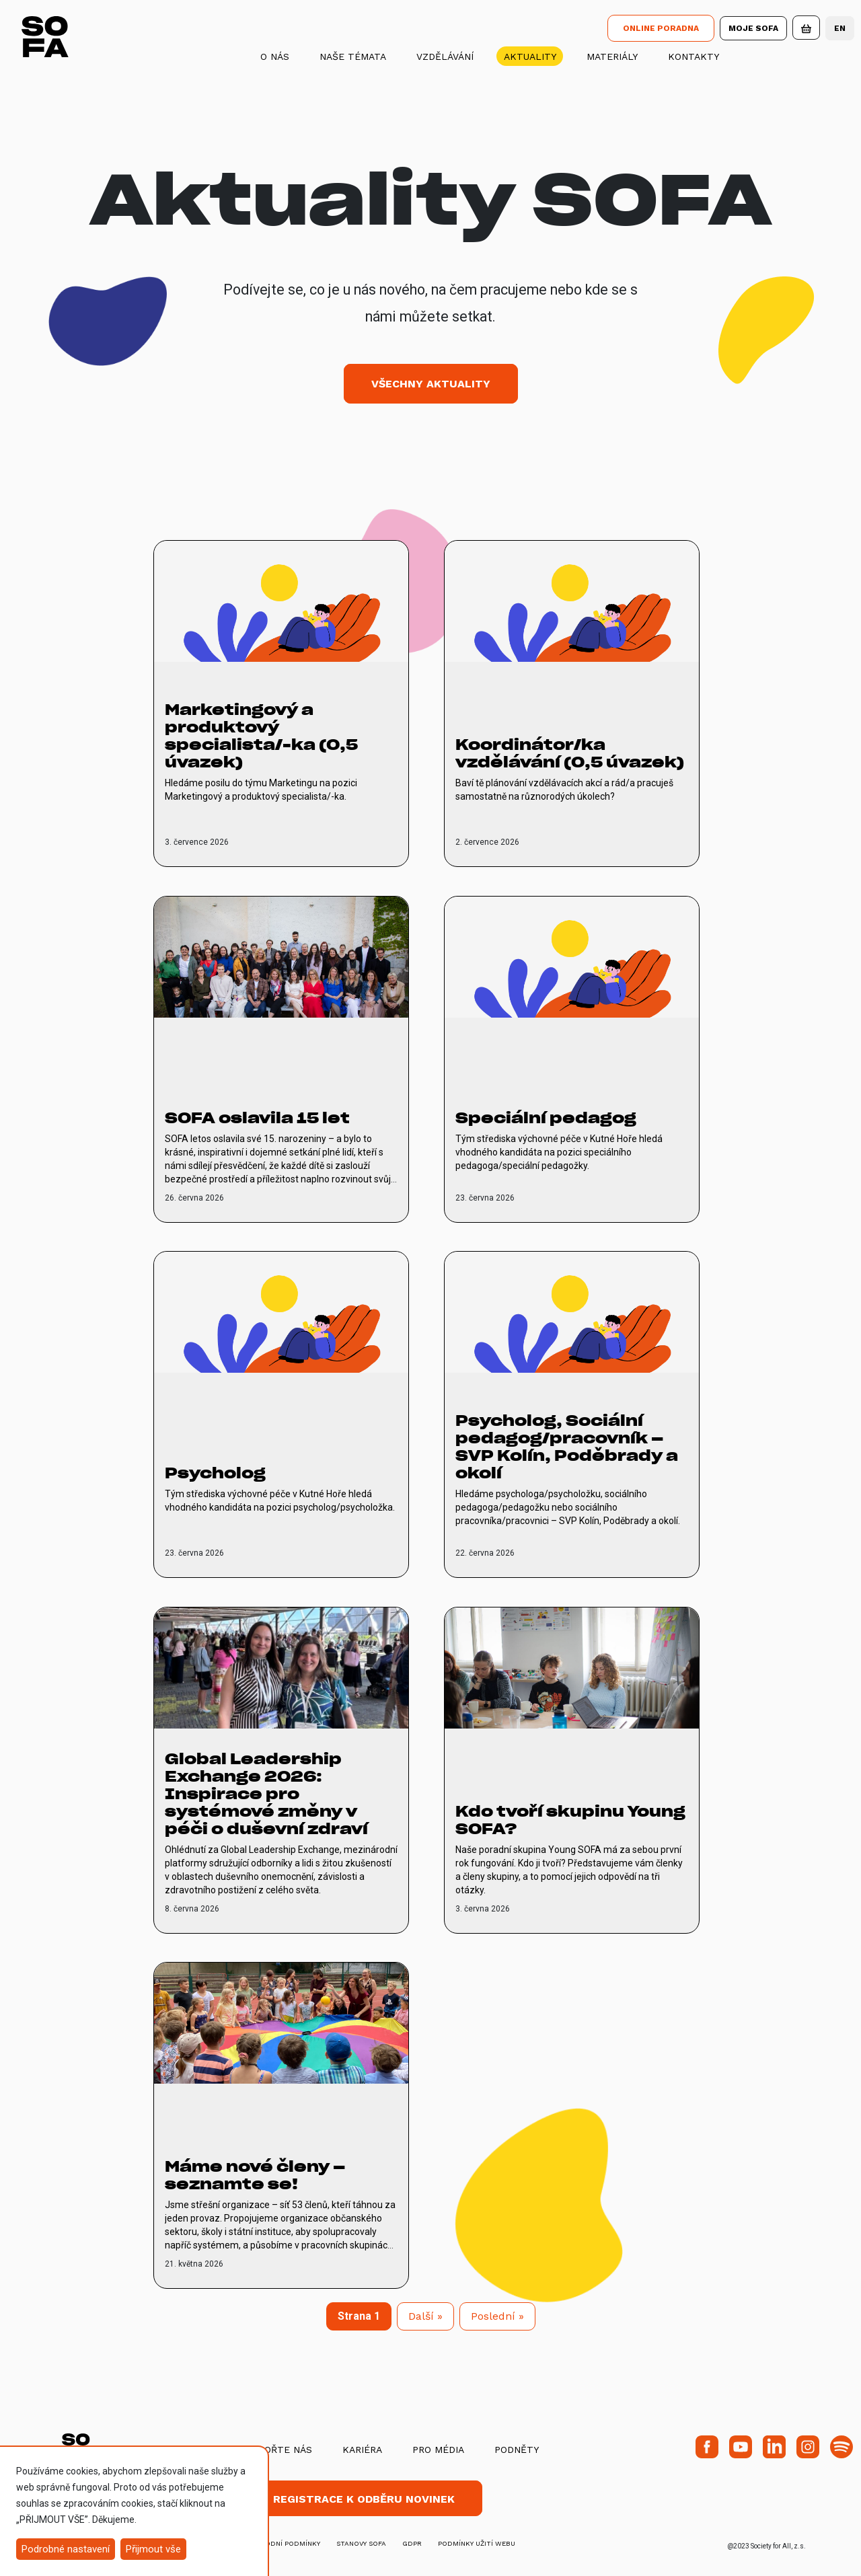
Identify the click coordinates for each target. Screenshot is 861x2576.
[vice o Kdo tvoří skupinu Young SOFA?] (572, 1770)
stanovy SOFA (361, 2543)
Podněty (516, 2449)
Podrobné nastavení (66, 2549)
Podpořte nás (275, 2449)
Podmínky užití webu (476, 2543)
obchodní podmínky (283, 2543)
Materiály (612, 56)
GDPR (412, 2543)
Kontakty (693, 56)
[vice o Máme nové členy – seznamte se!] (281, 2125)
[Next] (425, 2316)
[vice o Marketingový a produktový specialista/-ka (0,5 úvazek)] (281, 703)
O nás (274, 56)
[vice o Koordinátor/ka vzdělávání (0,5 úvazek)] (572, 703)
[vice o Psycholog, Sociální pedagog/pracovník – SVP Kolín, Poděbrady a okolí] (572, 1414)
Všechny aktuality (430, 383)
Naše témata (353, 56)
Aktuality (530, 56)
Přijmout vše (153, 2549)
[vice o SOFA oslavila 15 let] (281, 1059)
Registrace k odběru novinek (364, 2499)
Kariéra (362, 2449)
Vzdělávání (445, 56)
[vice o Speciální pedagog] (572, 1059)
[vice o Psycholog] (281, 1414)
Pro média (438, 2449)
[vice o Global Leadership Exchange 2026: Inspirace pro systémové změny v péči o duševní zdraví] (281, 1770)
